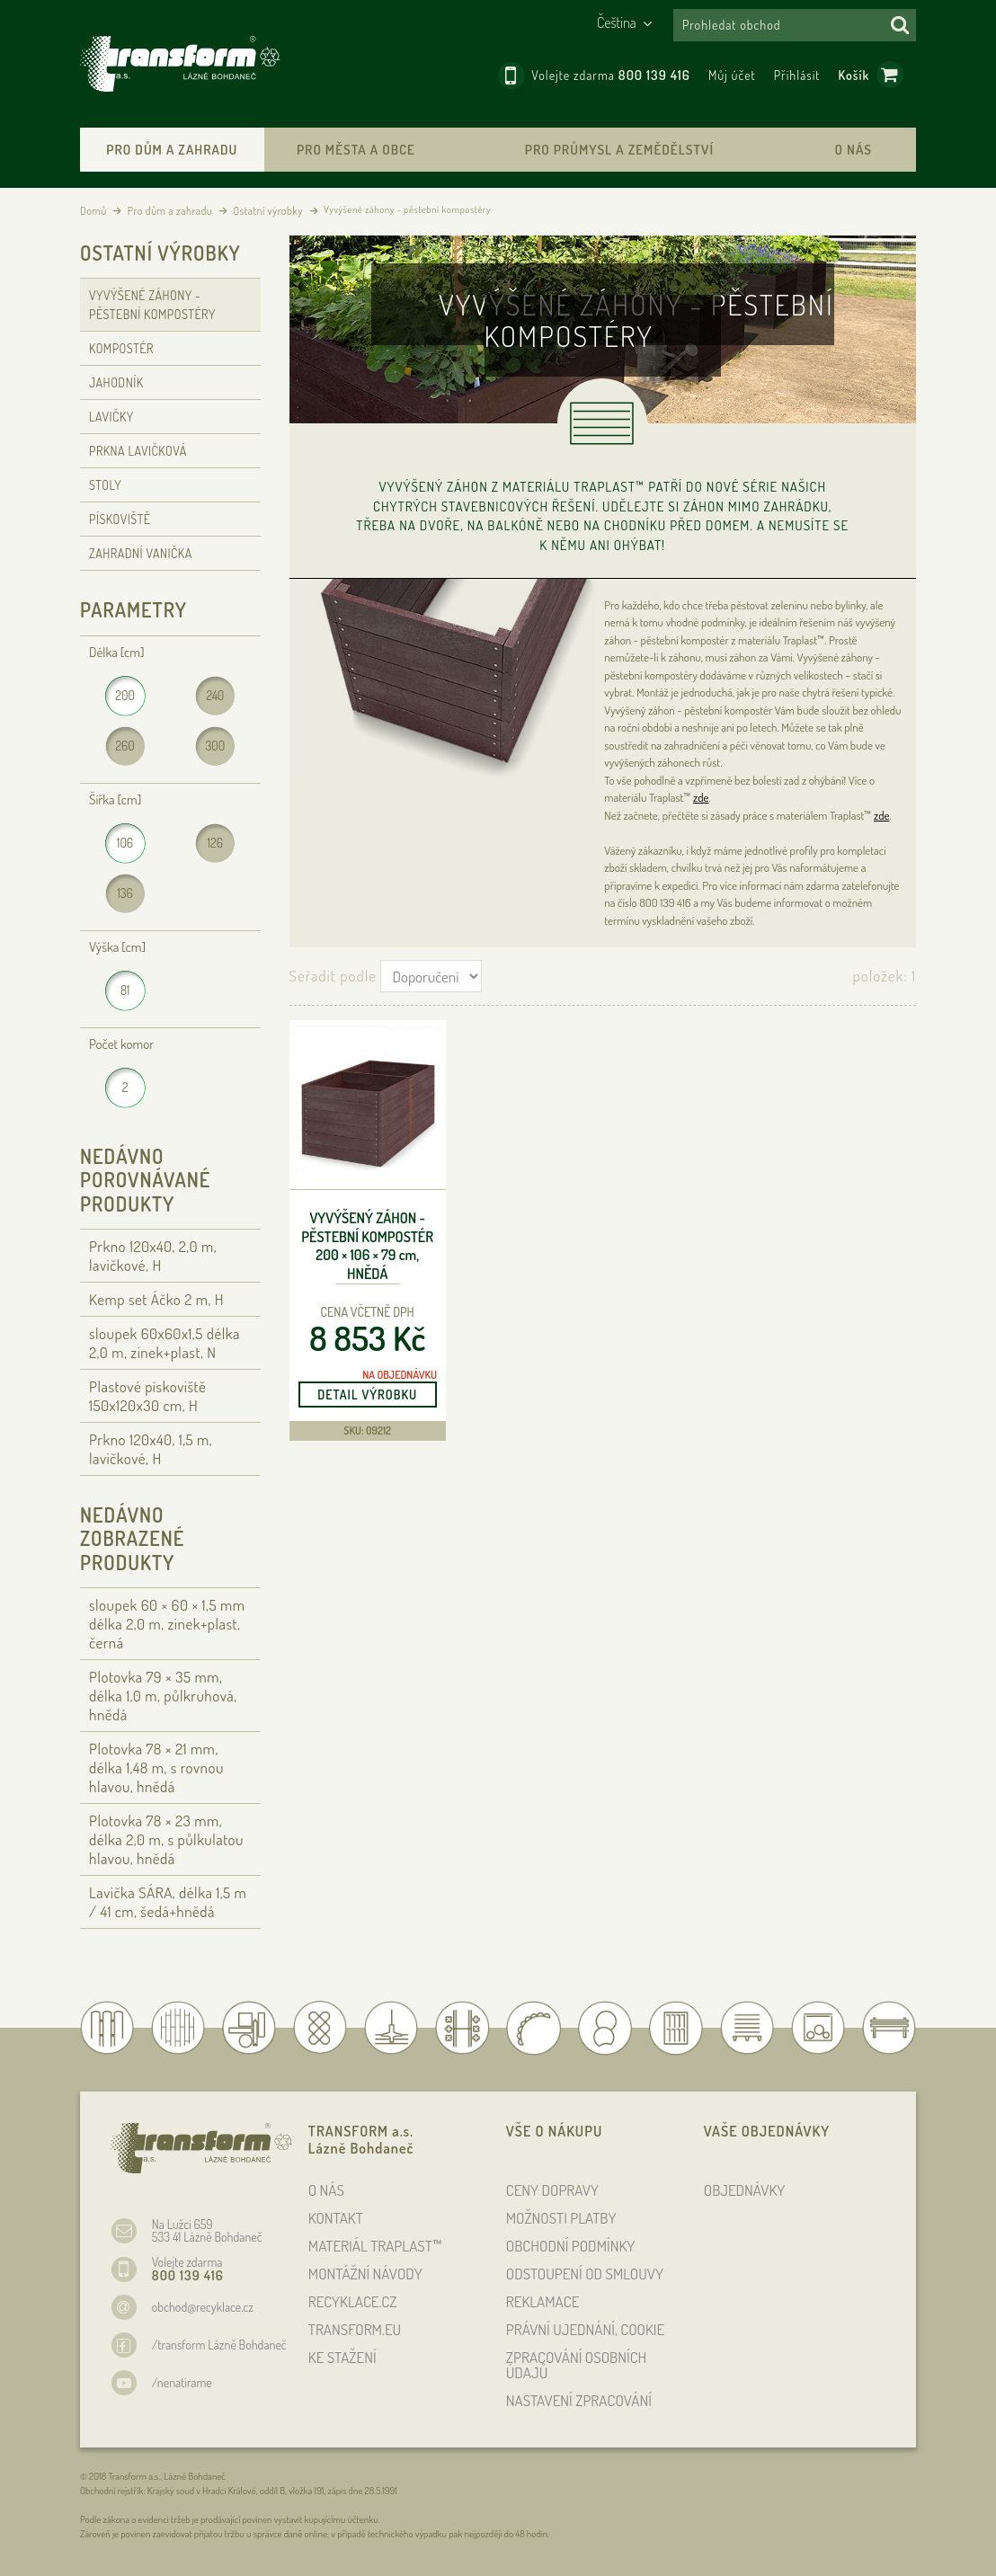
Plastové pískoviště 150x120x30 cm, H (147, 1396)
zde (700, 797)
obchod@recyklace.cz (202, 2306)
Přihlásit (797, 75)
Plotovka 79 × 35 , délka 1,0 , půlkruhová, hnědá (163, 1695)
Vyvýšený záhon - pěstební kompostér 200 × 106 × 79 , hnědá (367, 1246)
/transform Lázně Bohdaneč (219, 2344)
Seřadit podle (333, 975)
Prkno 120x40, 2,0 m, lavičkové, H (153, 1256)
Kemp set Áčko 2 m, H (156, 1299)
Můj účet (732, 75)
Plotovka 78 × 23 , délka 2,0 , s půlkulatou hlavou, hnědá (166, 1839)
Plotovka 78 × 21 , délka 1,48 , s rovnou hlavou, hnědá (156, 1767)
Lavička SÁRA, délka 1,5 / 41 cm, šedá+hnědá (167, 1902)
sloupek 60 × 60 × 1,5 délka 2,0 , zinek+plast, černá (167, 1623)
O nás (853, 149)
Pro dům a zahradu (171, 149)
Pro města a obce (356, 149)
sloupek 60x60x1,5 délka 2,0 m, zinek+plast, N (164, 1343)
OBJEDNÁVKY (745, 2190)
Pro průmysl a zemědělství (619, 149)
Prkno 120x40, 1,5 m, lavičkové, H (150, 1449)
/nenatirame (182, 2382)
